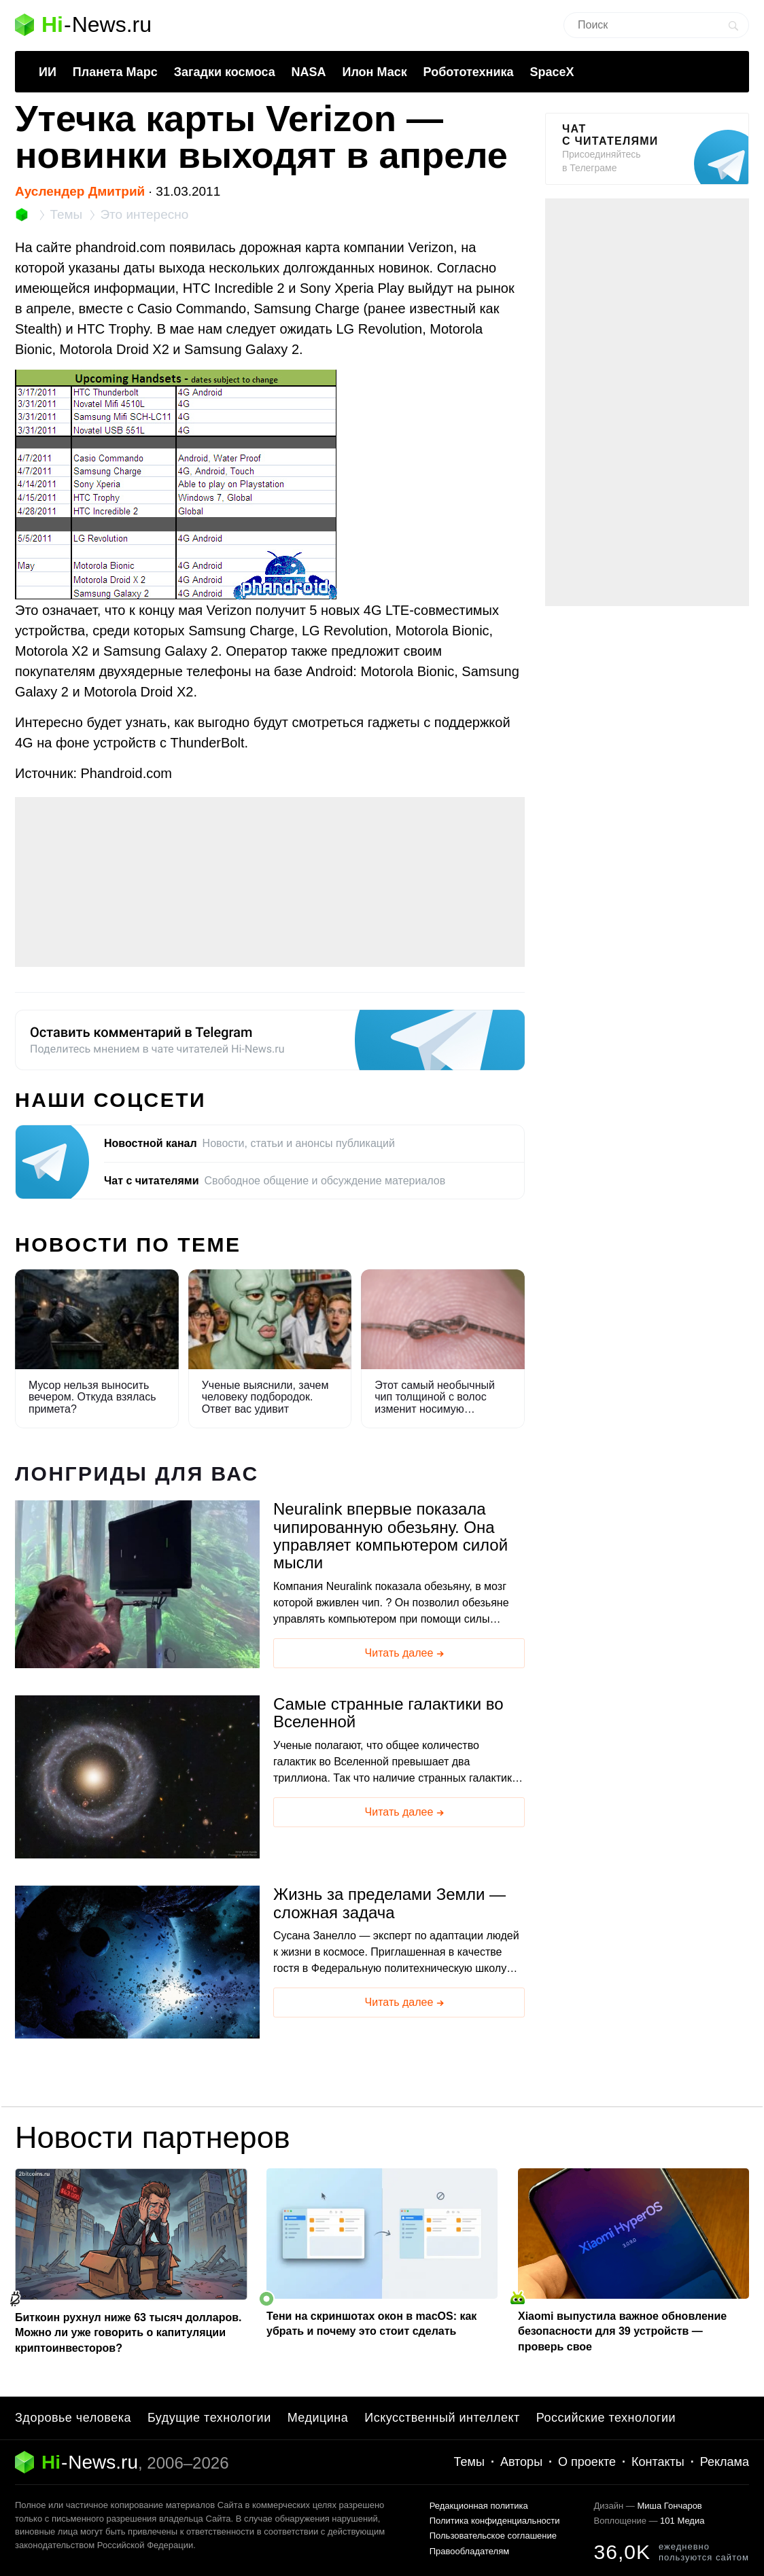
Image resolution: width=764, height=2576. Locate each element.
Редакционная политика (479, 2506)
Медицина (318, 2417)
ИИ (47, 72)
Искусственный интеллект (442, 2417)
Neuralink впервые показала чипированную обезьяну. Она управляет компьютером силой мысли (390, 1536)
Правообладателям (469, 2551)
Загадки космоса (224, 72)
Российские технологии (606, 2417)
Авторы (521, 2462)
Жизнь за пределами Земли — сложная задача (389, 1903)
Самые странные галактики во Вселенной (388, 1713)
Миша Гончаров (669, 2506)
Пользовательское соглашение (493, 2535)
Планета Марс (115, 72)
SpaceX (551, 72)
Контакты (657, 2462)
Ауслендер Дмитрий (80, 191)
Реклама (724, 2462)
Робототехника (468, 72)
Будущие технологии (209, 2417)
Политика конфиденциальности (495, 2521)
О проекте (587, 2462)
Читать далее (406, 1654)
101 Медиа (682, 2521)
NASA (309, 72)
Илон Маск (374, 72)
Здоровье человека (73, 2417)
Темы (469, 2462)
